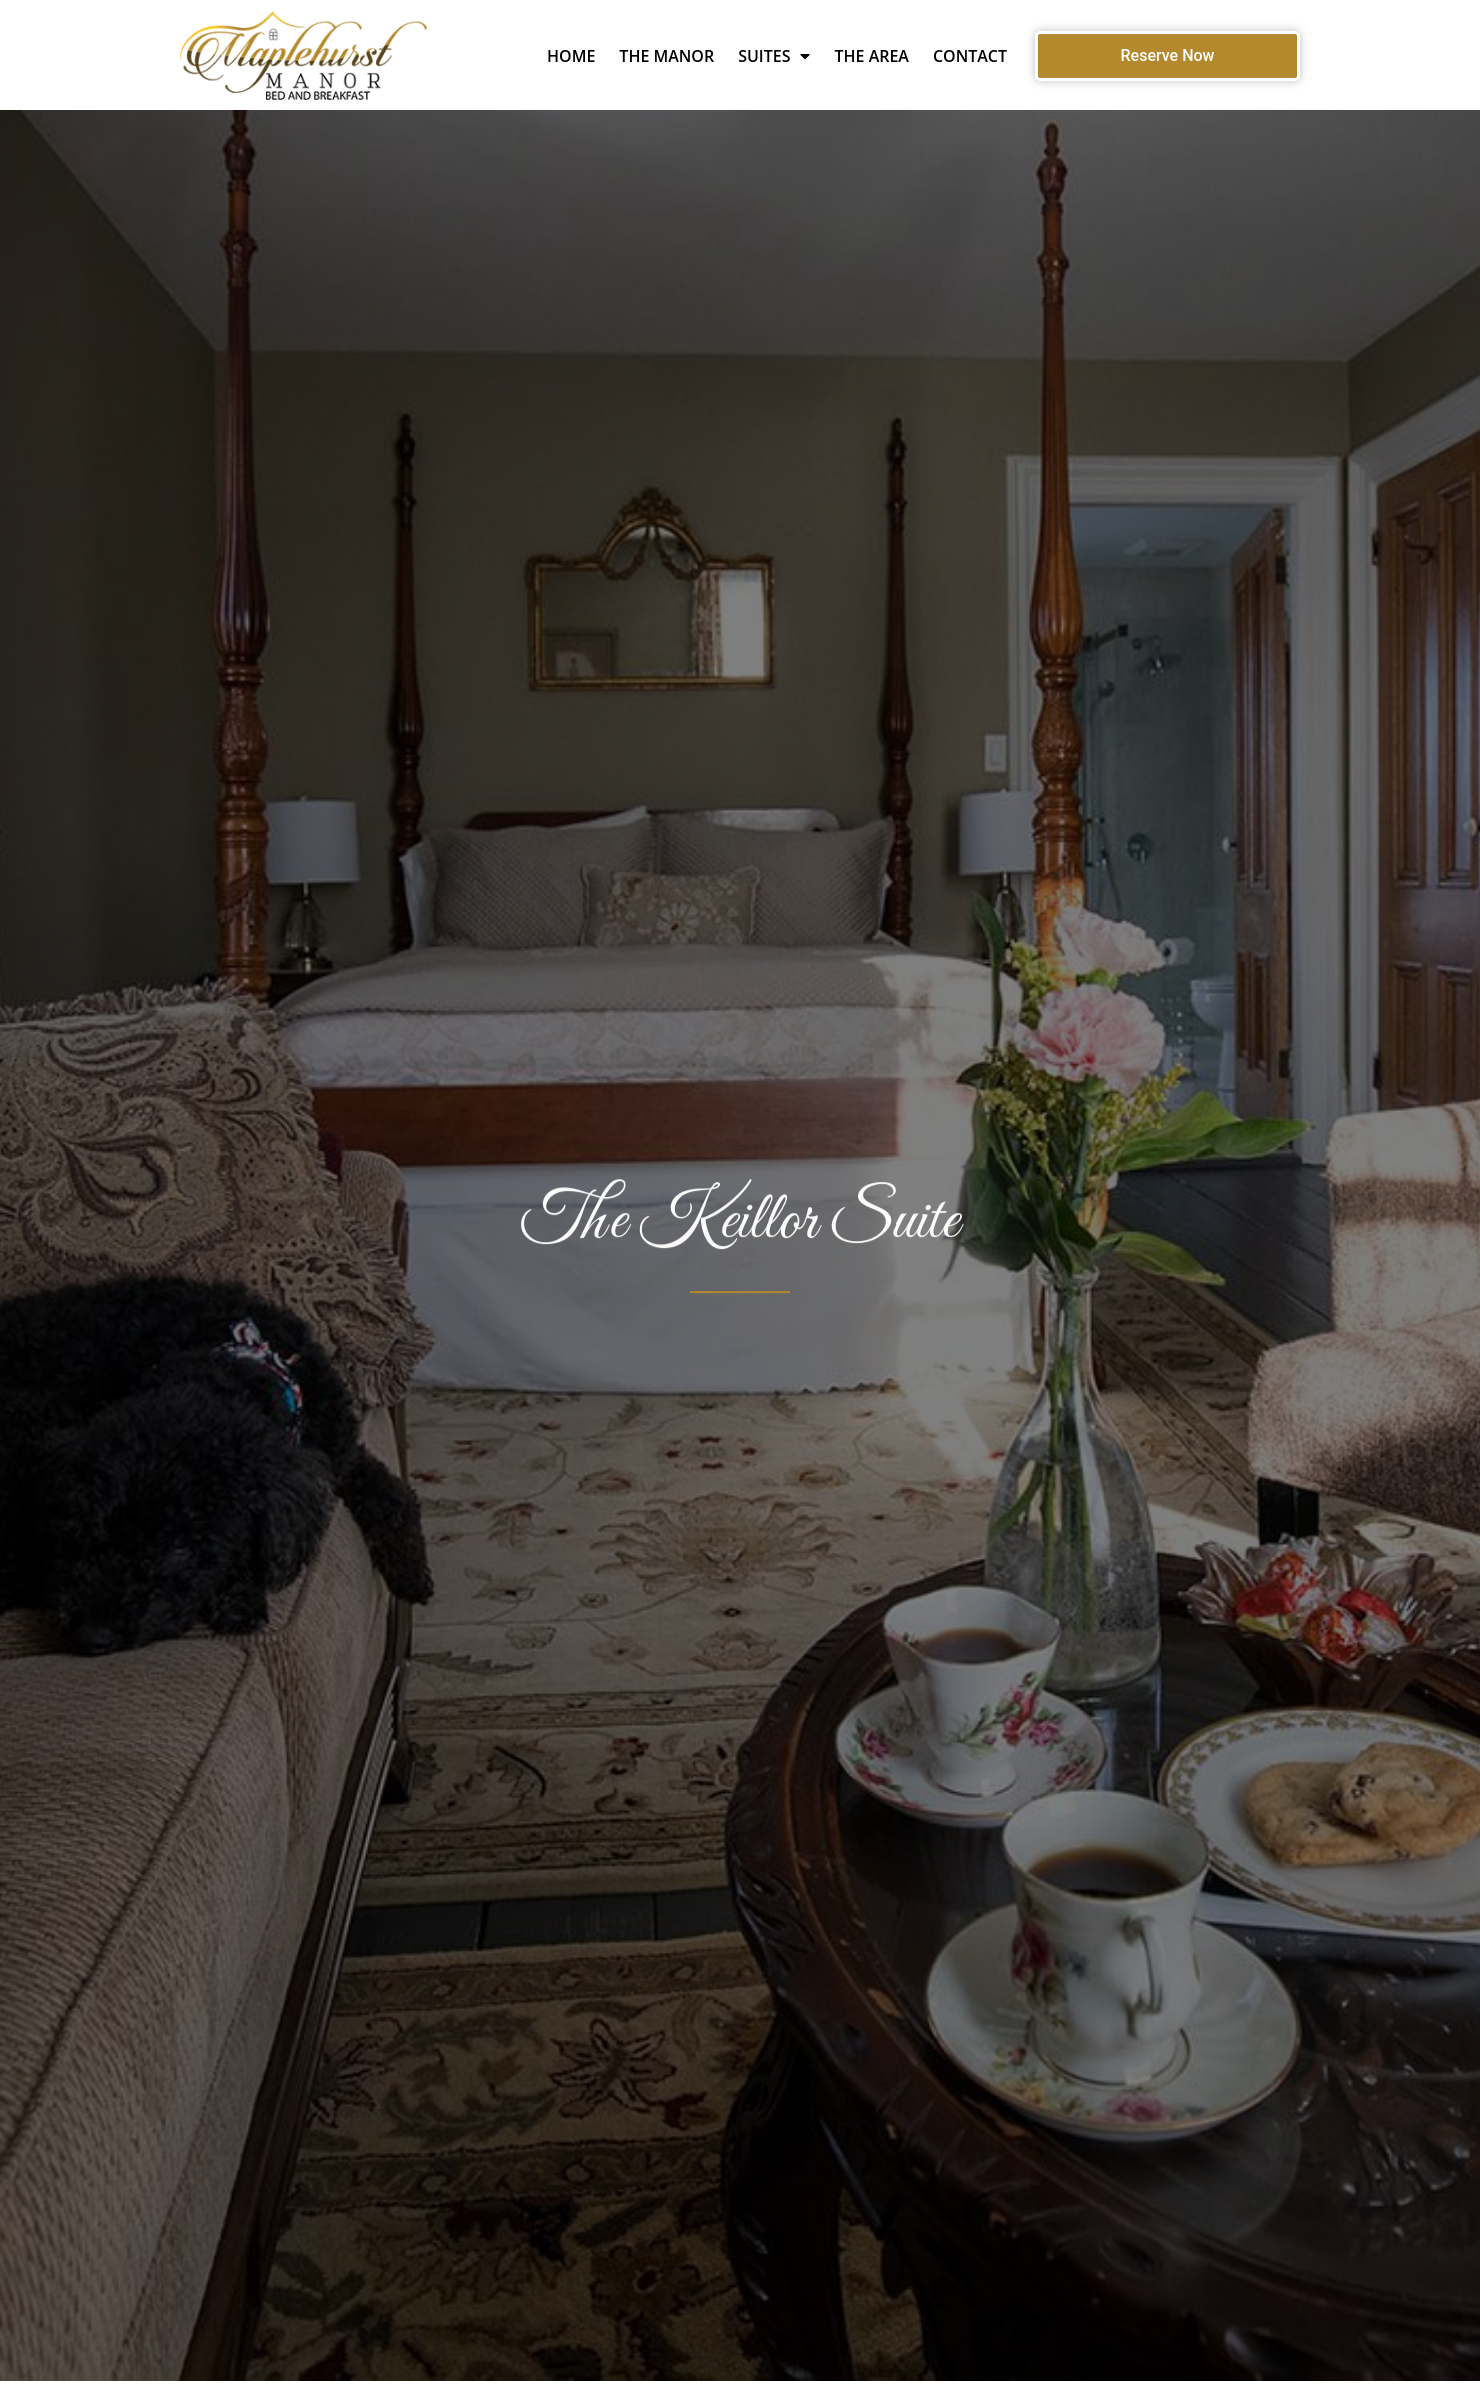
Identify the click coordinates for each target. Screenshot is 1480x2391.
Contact (970, 56)
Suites (774, 56)
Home (571, 56)
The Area (871, 56)
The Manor (666, 56)
